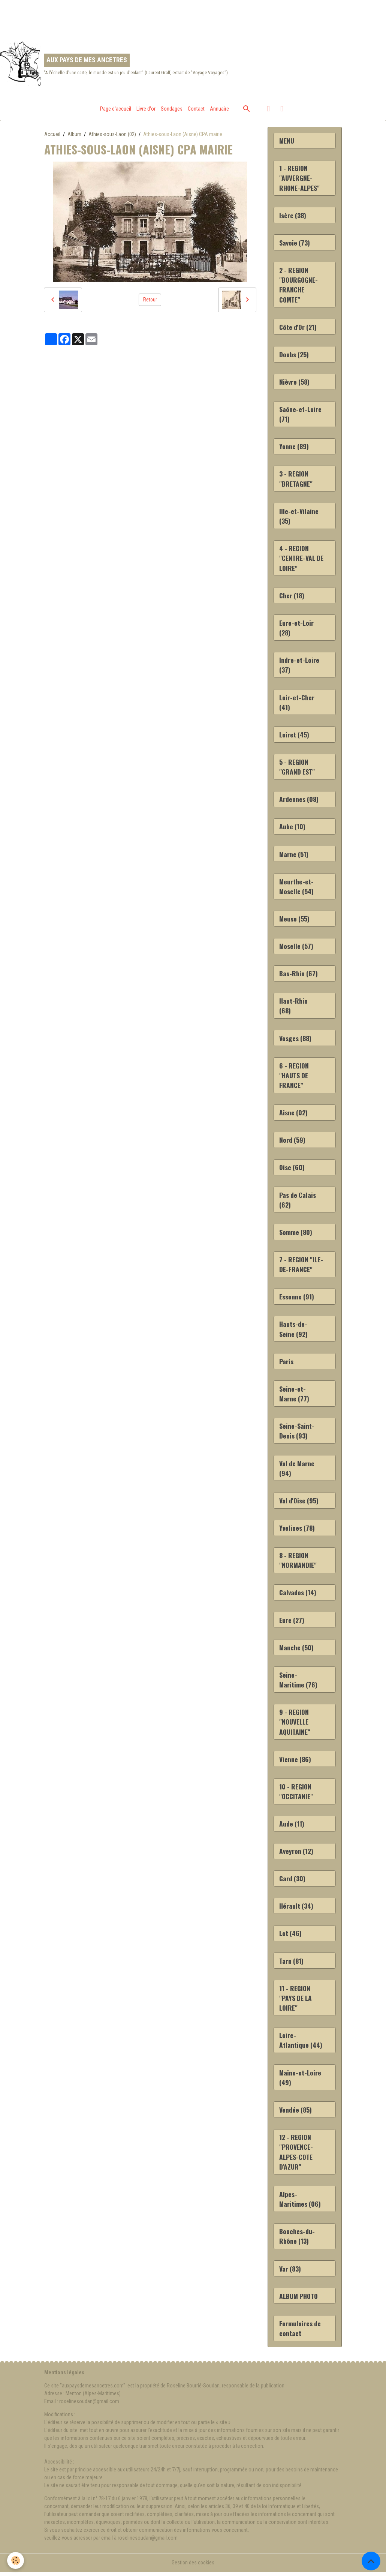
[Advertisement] (136, 17)
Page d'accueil (115, 109)
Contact (196, 109)
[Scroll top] (371, 2561)
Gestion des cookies (193, 2566)
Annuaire (219, 109)
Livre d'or (146, 109)
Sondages (172, 109)
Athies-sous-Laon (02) (112, 134)
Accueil (52, 134)
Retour (150, 300)
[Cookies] (15, 2560)
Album (74, 134)
